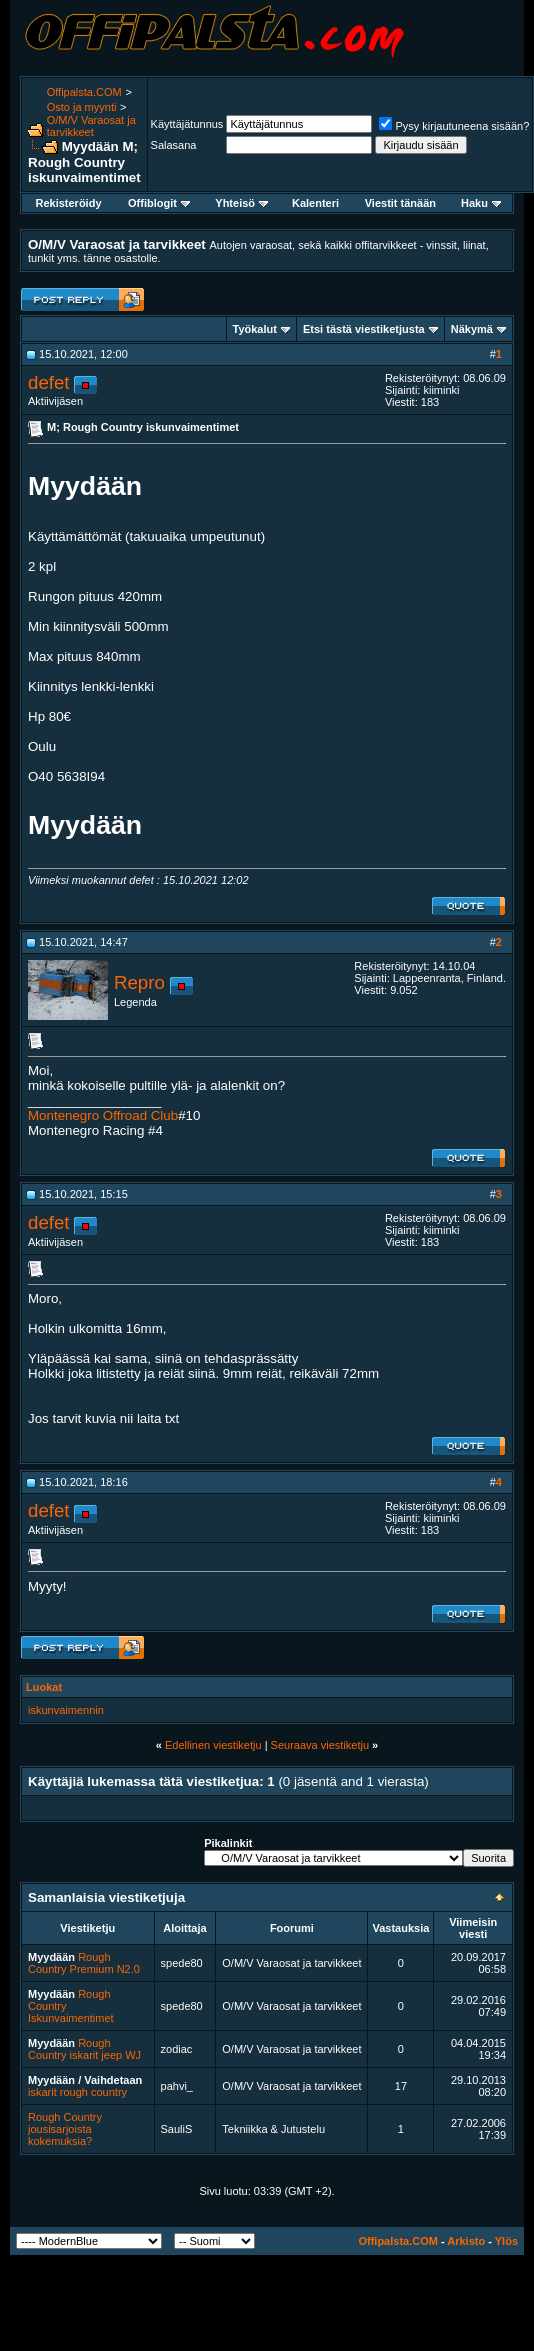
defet (49, 382)
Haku (481, 203)
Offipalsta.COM (84, 92)
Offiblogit (159, 203)
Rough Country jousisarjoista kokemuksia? (65, 2129)
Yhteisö (241, 203)
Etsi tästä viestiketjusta (364, 329)
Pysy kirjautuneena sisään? (454, 126)
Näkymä (472, 329)
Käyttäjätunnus (187, 124)
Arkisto (466, 2241)
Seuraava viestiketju (320, 1745)
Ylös (506, 2241)
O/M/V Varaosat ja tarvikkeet (91, 126)
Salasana (174, 145)
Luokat (44, 1687)
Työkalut (255, 329)
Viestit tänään (400, 203)
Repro (139, 982)
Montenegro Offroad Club (103, 1115)
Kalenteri (315, 203)
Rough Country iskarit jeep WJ (84, 2049)
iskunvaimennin (66, 1710)
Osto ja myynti (82, 107)
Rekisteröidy (68, 203)
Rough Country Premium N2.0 (84, 1963)
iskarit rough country (77, 2092)
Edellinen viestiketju (213, 1745)
